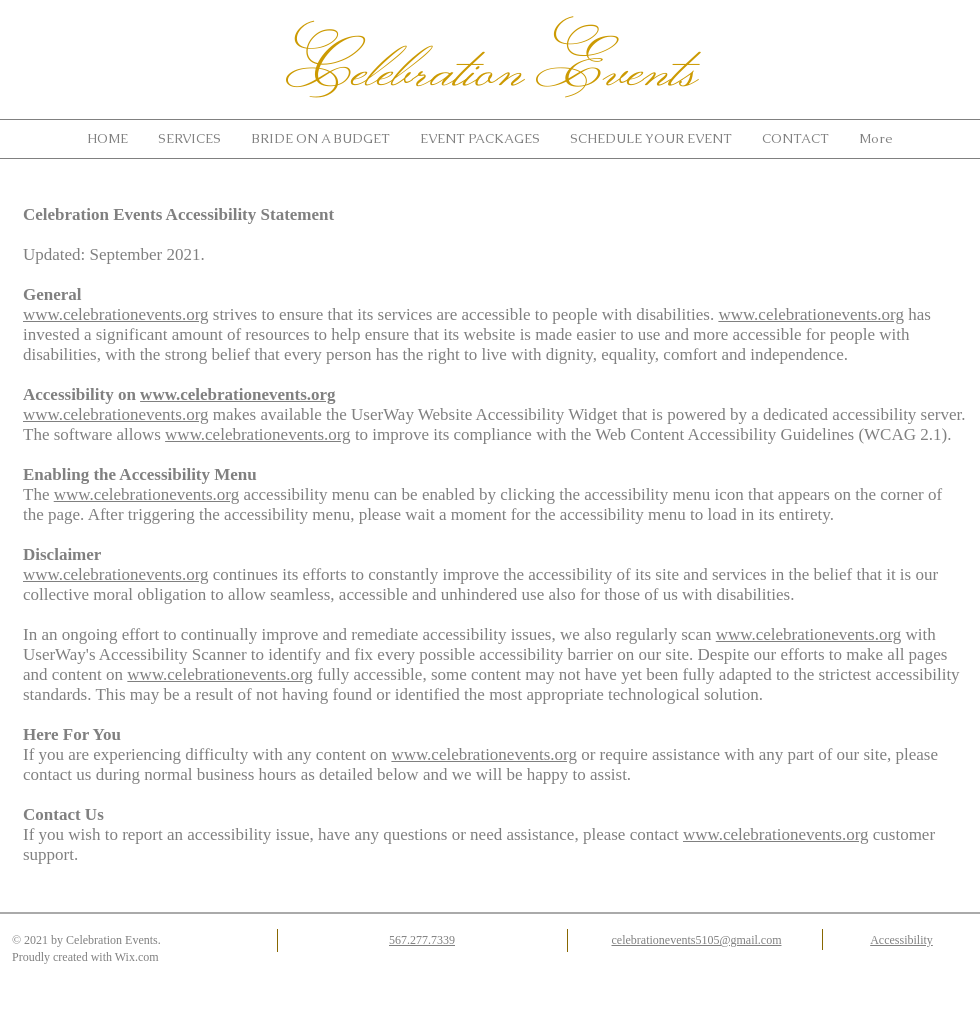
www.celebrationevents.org (116, 314)
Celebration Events (492, 66)
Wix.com (137, 957)
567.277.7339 (422, 940)
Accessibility (901, 940)
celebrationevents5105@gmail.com (697, 940)
